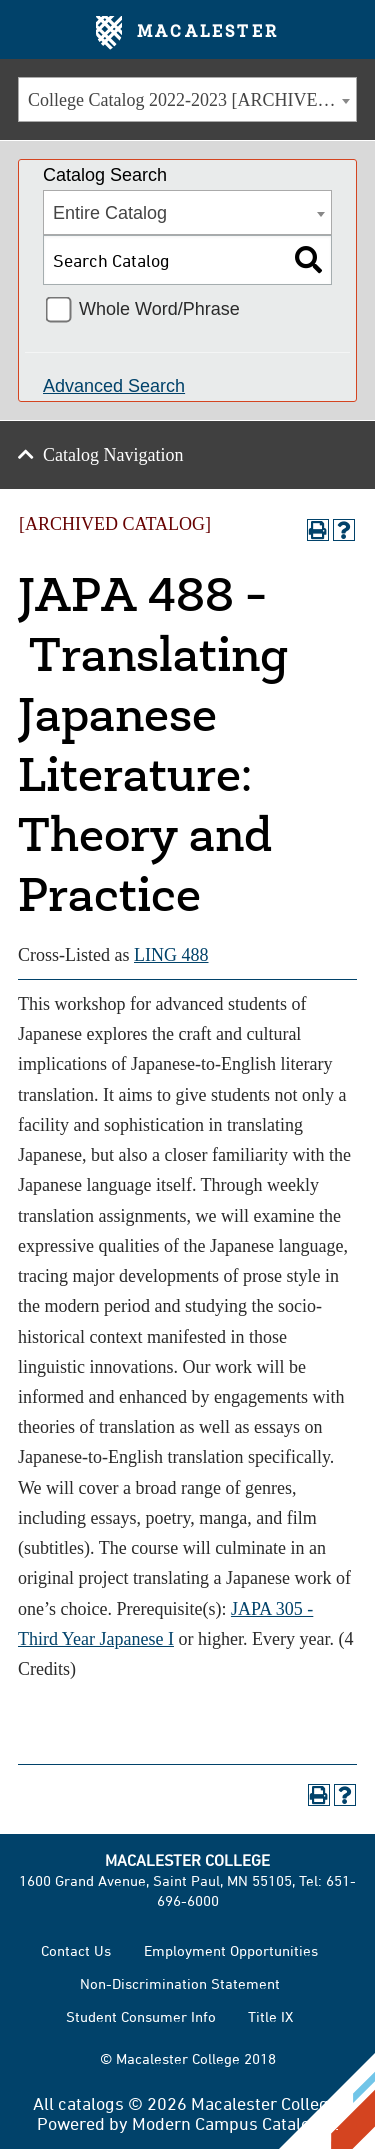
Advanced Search (114, 386)
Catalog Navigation (113, 455)
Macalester (187, 33)
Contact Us (76, 1950)
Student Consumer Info (141, 2016)
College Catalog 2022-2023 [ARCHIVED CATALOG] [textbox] (192, 100)
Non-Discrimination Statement (180, 1983)
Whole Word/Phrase (159, 309)
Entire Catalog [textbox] (110, 213)
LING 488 (171, 955)
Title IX (270, 2016)
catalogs (91, 2103)
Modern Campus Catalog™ (233, 2123)
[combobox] (187, 99)
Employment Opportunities (231, 1950)
